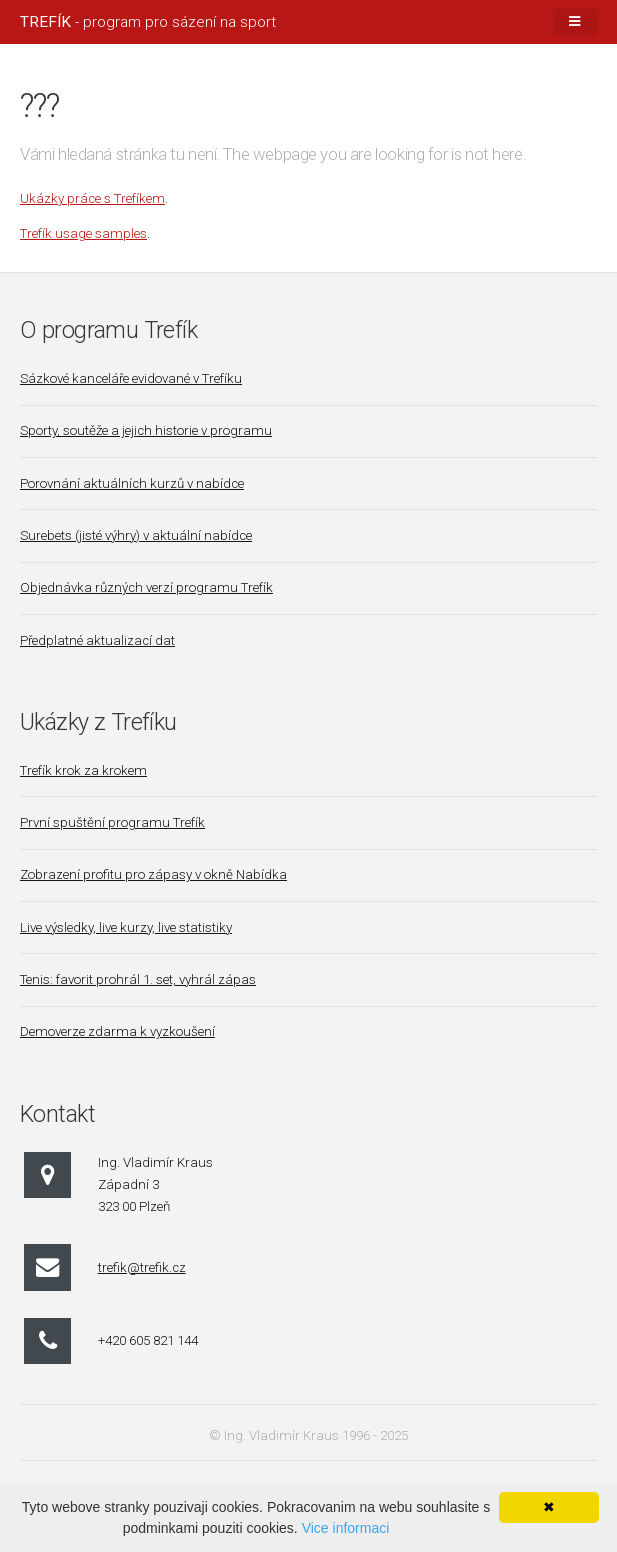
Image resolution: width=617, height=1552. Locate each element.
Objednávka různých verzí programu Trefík (146, 587)
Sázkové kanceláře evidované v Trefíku (131, 378)
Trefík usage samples (83, 233)
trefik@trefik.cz (142, 1267)
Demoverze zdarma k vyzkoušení (117, 1031)
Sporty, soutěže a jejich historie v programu (146, 430)
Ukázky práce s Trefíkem (92, 198)
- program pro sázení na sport (148, 22)
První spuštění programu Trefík (112, 822)
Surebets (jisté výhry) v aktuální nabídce (136, 535)
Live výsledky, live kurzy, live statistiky (126, 927)
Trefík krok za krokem (83, 770)
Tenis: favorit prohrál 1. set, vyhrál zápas (138, 979)
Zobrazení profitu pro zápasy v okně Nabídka (153, 874)
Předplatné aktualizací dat (97, 640)
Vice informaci (346, 1528)
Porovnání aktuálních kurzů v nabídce (132, 483)
